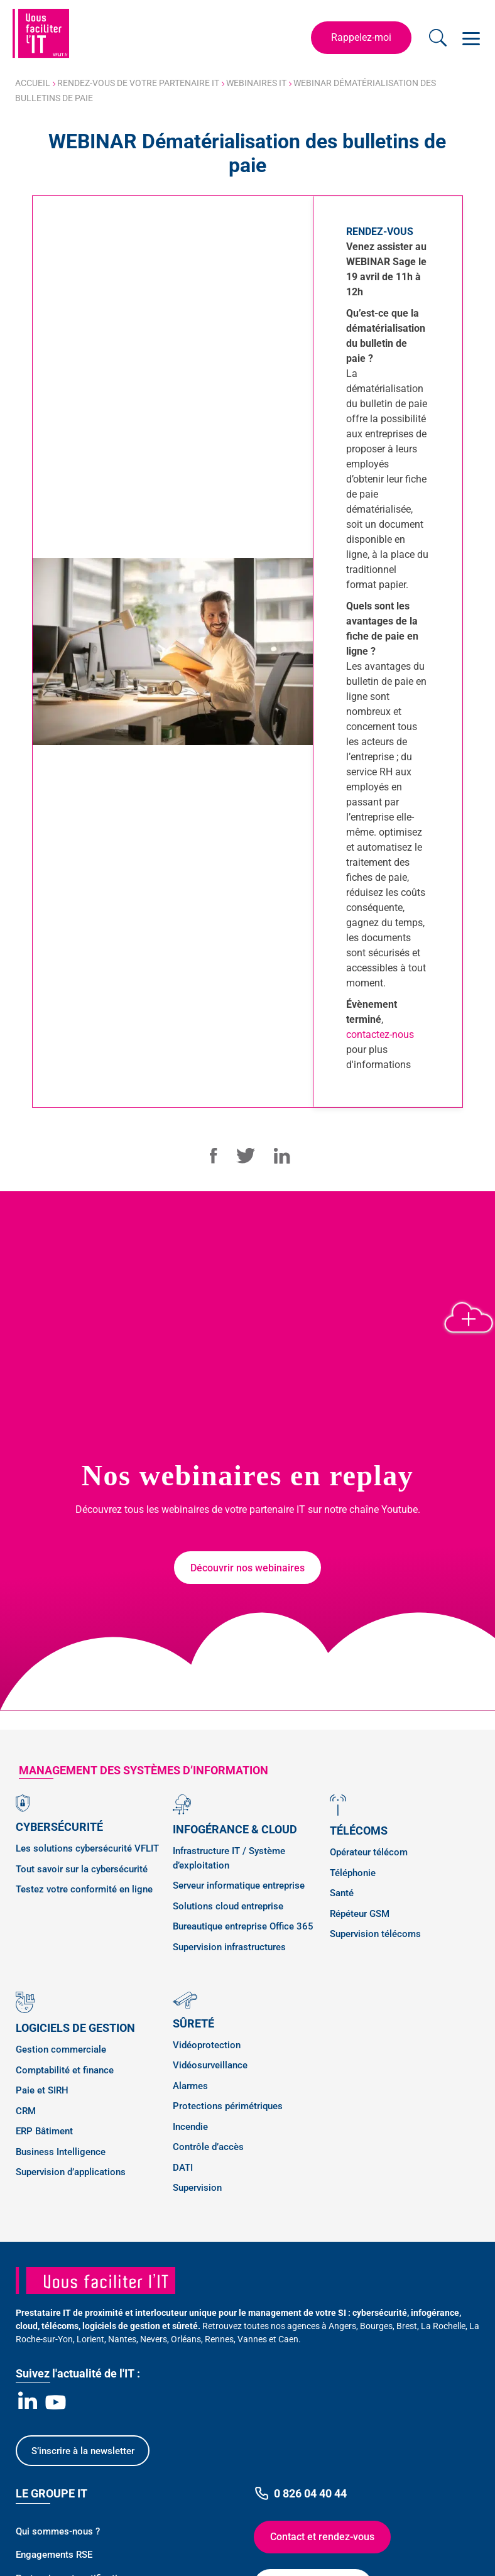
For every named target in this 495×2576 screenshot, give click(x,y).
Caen (288, 2339)
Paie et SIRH (42, 2090)
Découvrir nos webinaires (247, 1568)
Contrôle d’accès (208, 2147)
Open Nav (468, 31)
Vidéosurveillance (210, 2065)
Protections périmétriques (228, 2106)
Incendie (190, 2126)
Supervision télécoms (375, 1934)
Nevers (153, 2339)
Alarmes (190, 2086)
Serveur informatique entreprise (239, 1885)
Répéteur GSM (359, 1913)
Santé (342, 1893)
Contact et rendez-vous (322, 2537)
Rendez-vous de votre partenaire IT (138, 83)
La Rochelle (443, 2326)
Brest (406, 2326)
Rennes (219, 2339)
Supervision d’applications (71, 2172)
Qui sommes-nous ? (58, 2531)
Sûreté (193, 2023)
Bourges (376, 2326)
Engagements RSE (54, 2554)
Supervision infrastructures (229, 1947)
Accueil (32, 83)
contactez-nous (380, 1034)
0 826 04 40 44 (300, 2493)
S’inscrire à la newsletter (82, 2451)
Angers (342, 2326)
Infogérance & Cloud (235, 1829)
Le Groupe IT (51, 2493)
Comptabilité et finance (65, 2070)
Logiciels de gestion (75, 2027)
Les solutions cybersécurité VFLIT (87, 1848)
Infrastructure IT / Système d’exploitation (229, 1858)
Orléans (186, 2339)
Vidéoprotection (207, 2045)
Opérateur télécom (369, 1852)
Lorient (90, 2339)
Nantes (122, 2339)
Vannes (252, 2339)
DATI (183, 2167)
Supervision (197, 2187)
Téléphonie (353, 1873)
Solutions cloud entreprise (228, 1906)
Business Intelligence (61, 2152)
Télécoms (359, 1830)
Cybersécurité (59, 1826)
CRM (26, 2111)
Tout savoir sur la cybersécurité (82, 1869)
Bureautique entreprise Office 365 (243, 1926)
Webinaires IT (256, 83)
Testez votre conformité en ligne (84, 1889)
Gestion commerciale (61, 2049)
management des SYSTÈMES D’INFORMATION (143, 1770)
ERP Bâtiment (44, 2131)
